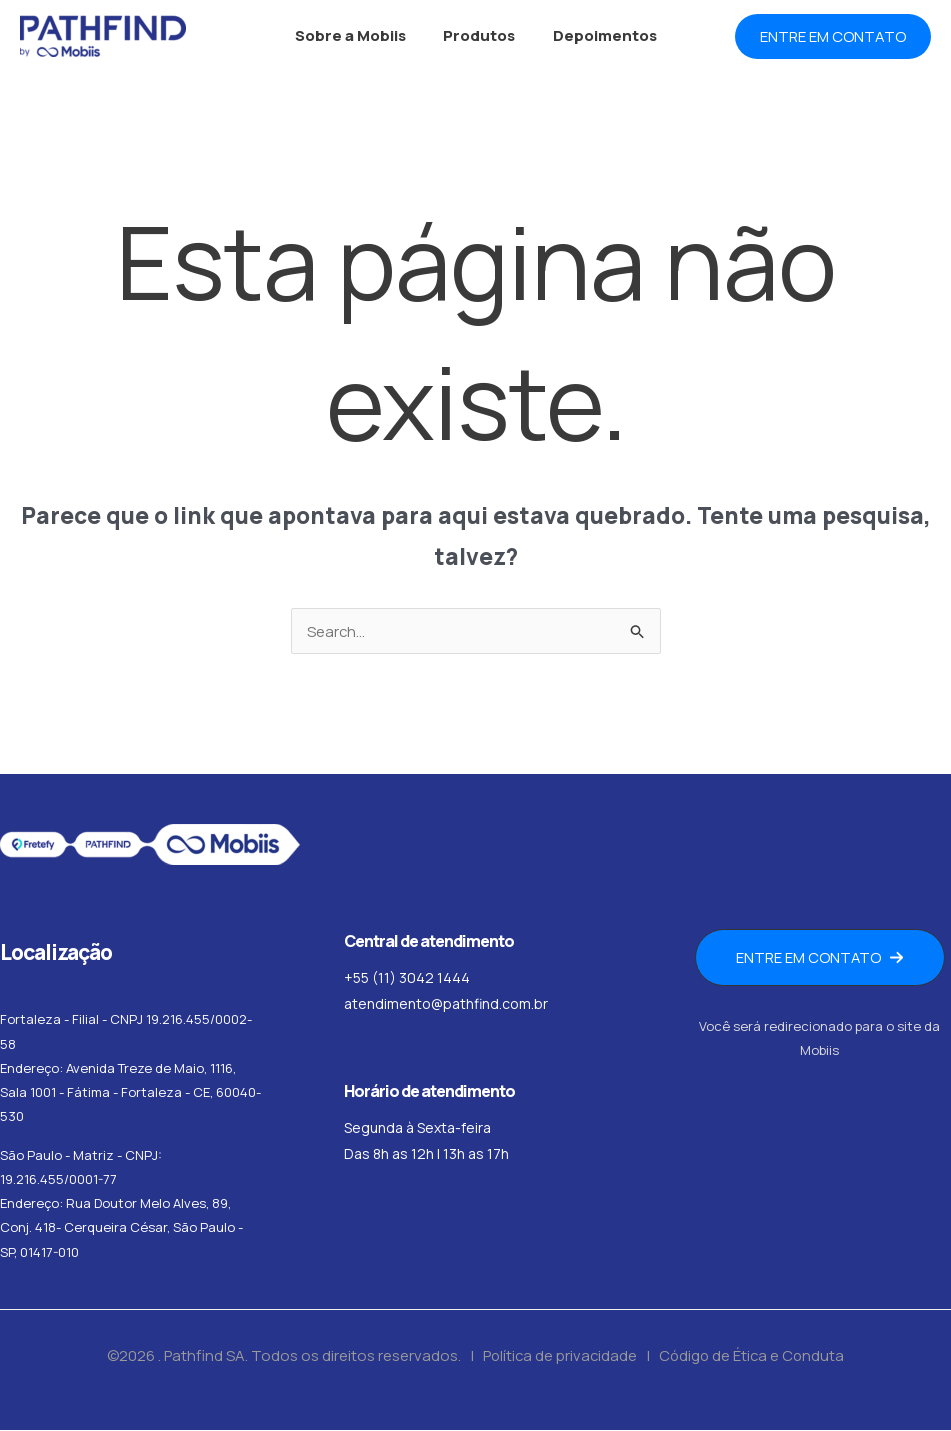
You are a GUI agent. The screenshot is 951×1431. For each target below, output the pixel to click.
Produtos (479, 35)
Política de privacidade (558, 1356)
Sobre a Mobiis (357, 35)
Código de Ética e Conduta (753, 1356)
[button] (833, 36)
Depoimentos (597, 35)
